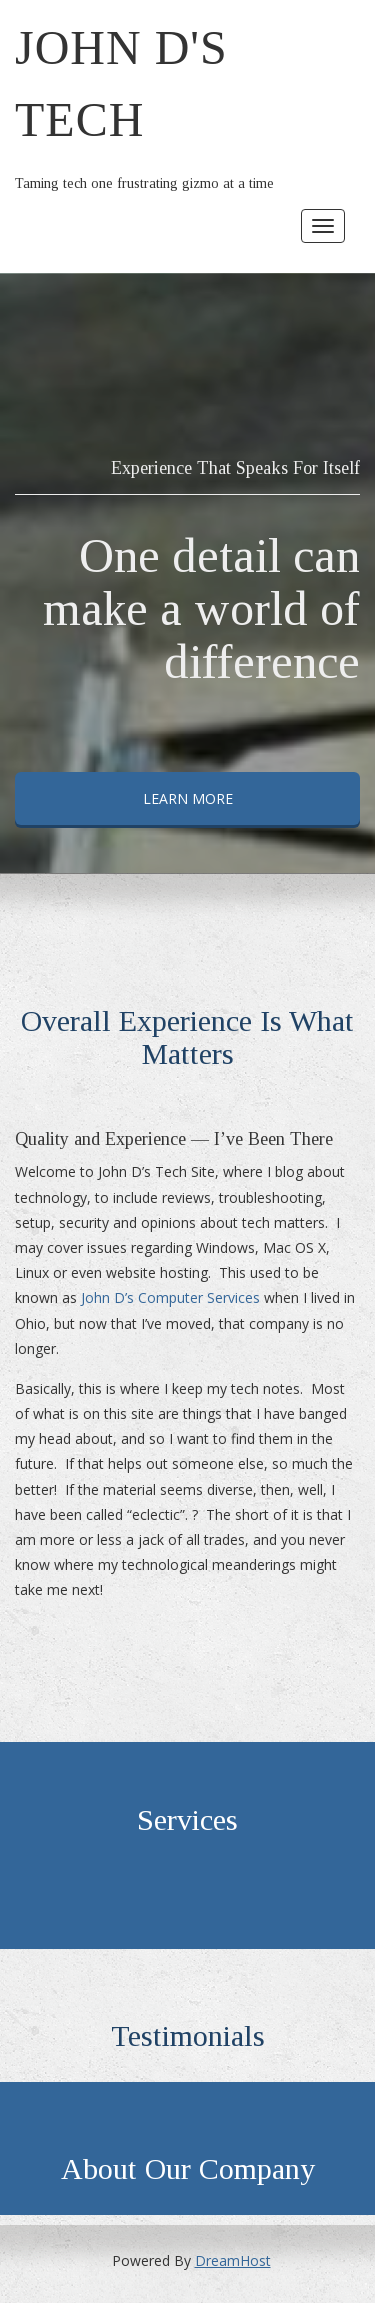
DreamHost (233, 2260)
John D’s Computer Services (170, 1297)
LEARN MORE (188, 798)
